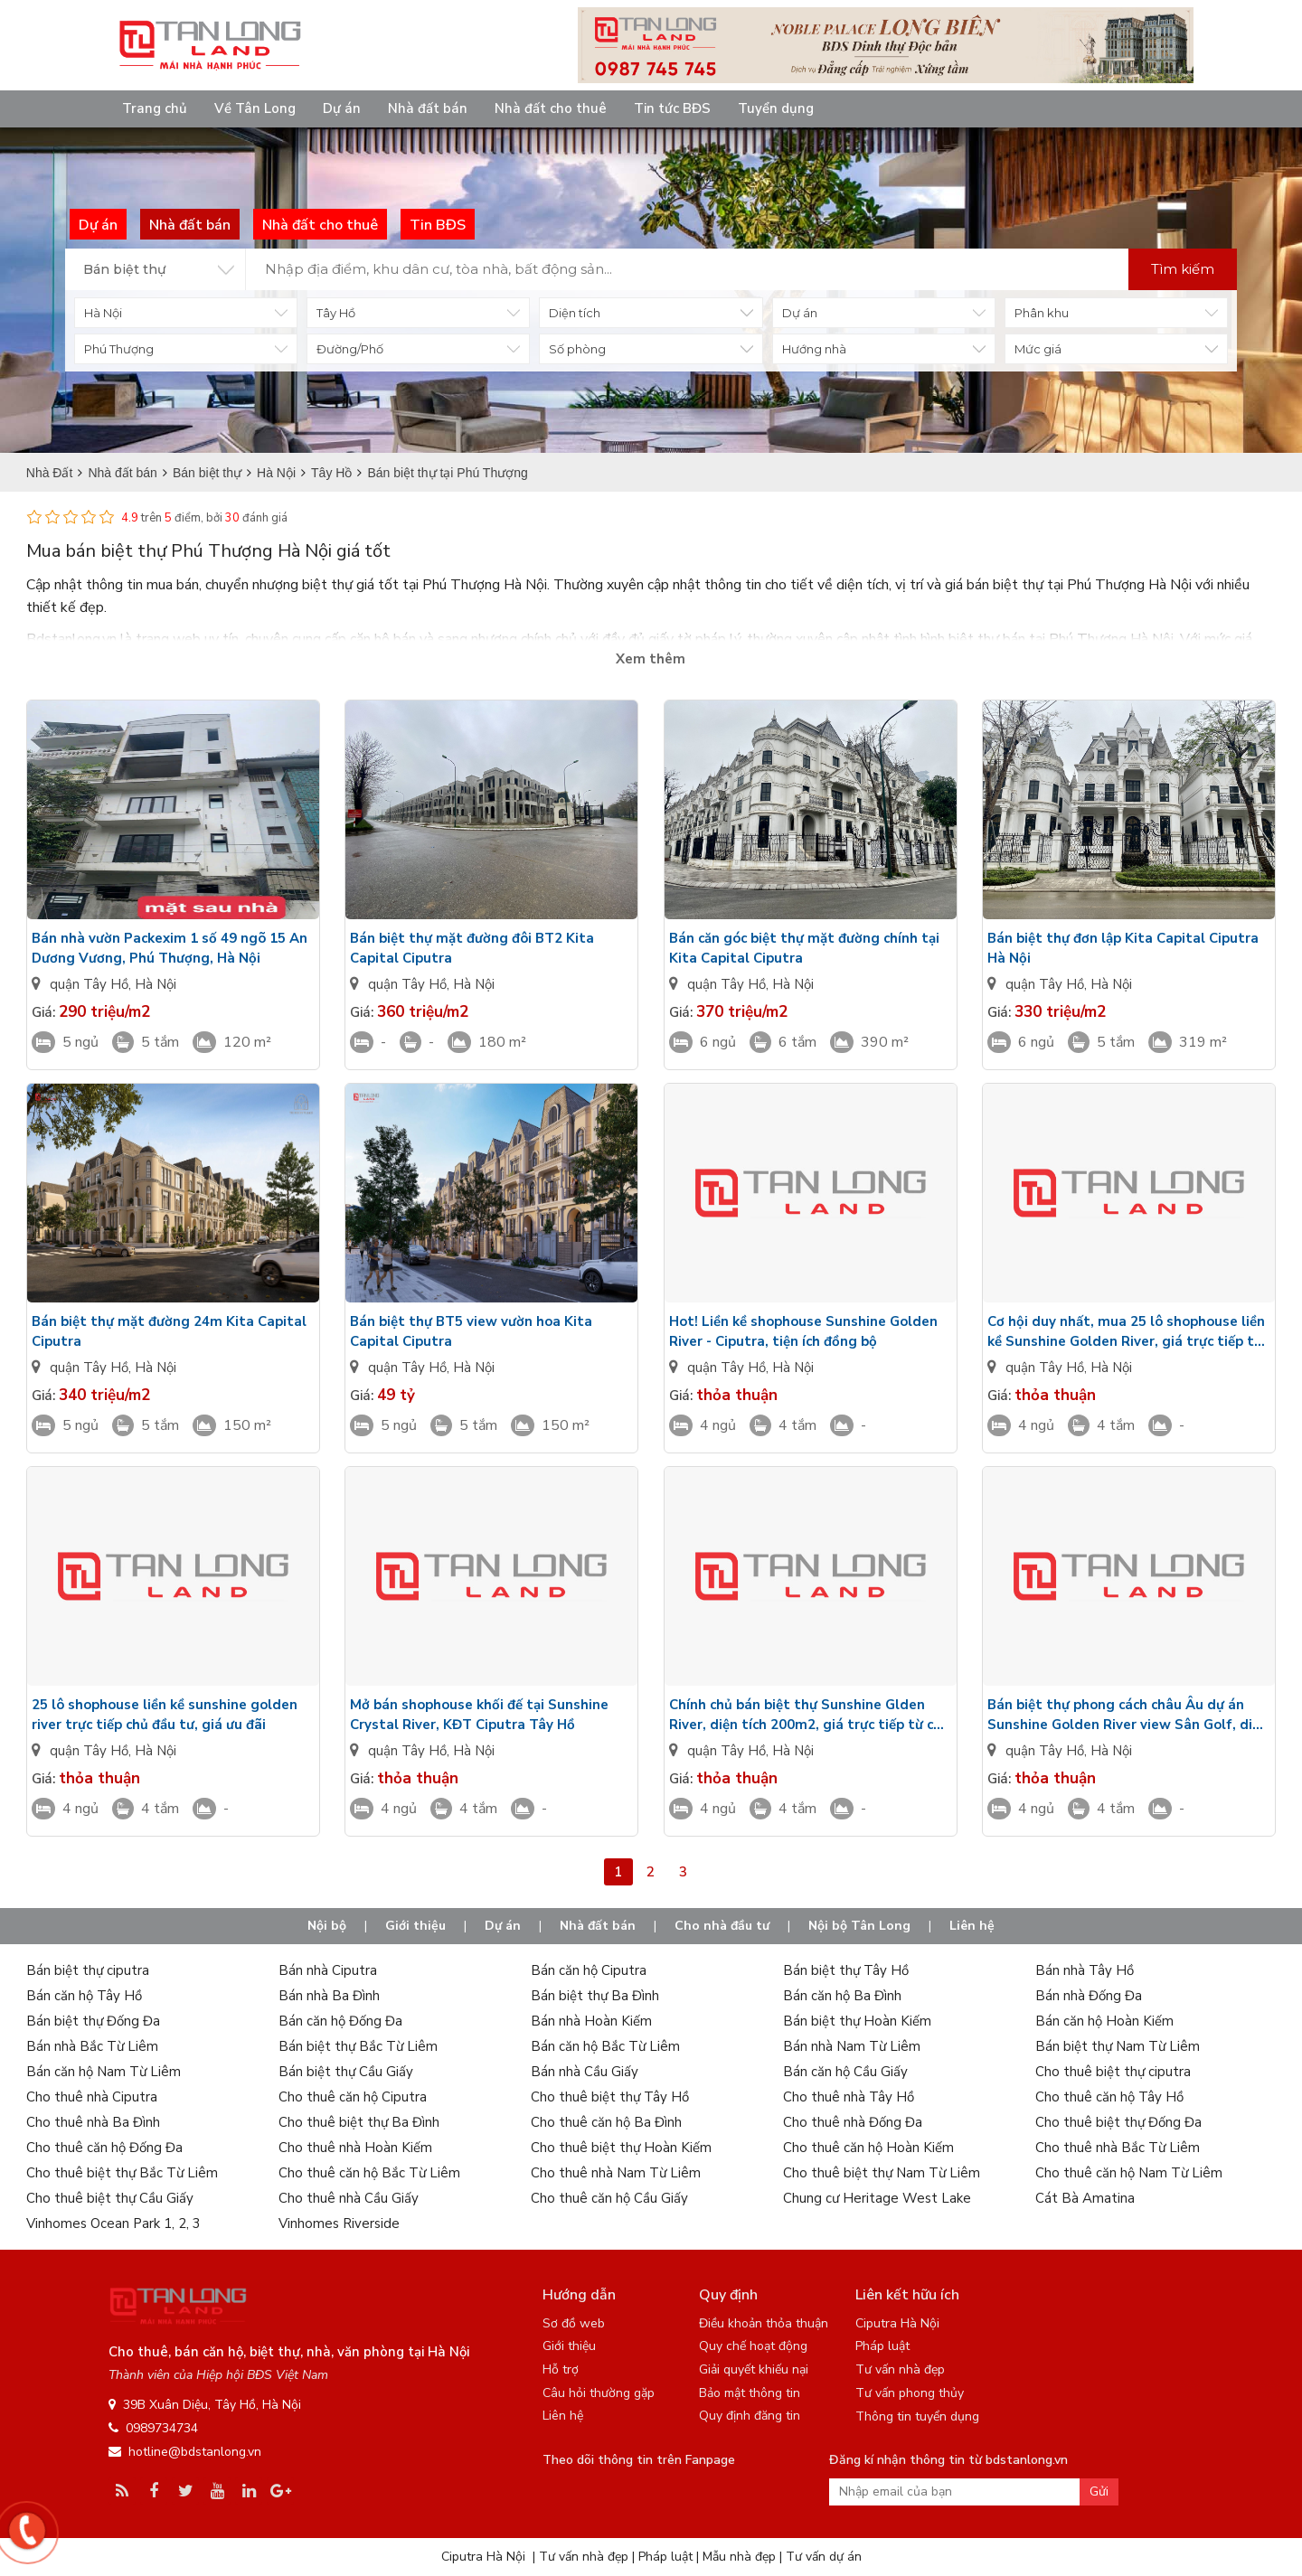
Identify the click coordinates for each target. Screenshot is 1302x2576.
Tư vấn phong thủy (909, 2393)
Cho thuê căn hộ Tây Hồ (1109, 2097)
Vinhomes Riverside (339, 2223)
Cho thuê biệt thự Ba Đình (358, 2122)
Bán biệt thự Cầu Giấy (345, 2072)
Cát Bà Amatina (1085, 2198)
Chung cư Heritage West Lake (877, 2198)
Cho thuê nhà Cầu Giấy (348, 2198)
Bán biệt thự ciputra (87, 1970)
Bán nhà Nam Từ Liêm (851, 2046)
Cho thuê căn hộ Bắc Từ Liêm (369, 2173)
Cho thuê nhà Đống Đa (852, 2122)
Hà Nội (155, 984)
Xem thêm (650, 659)
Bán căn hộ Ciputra (588, 1970)
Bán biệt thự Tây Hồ (846, 1970)
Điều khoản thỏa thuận (763, 2323)
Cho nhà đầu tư (722, 1925)
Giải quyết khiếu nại (753, 2369)
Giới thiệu (415, 1925)
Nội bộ (326, 1925)
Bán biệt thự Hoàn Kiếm (857, 2021)
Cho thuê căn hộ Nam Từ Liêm (1128, 2173)
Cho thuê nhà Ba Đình (93, 2122)
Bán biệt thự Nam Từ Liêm (1117, 2046)
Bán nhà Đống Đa (1088, 1996)
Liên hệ (972, 1925)
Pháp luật (882, 2346)
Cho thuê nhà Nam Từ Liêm (616, 2173)
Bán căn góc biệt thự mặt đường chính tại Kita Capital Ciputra (804, 948)
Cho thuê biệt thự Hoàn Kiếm (621, 2148)
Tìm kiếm (1182, 268)
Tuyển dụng (776, 108)
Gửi (1099, 2491)
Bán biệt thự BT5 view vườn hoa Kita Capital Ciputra (471, 1331)
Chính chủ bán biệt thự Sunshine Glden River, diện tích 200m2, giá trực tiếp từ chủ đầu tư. (809, 1715)
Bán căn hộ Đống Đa (340, 2021)
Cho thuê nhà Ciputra (91, 2097)
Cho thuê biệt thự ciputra (1113, 2072)
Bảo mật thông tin (749, 2393)
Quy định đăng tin (749, 2415)
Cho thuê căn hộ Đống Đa (104, 2148)
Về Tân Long (255, 108)
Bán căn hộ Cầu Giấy (845, 2072)
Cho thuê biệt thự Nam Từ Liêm (881, 2173)
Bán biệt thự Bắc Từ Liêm (358, 2046)
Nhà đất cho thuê (551, 108)
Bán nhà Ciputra (327, 1970)
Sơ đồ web (573, 2323)
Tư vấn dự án (824, 2556)
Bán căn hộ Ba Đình (842, 1996)
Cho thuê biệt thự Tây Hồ (610, 2097)
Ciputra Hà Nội (897, 2323)
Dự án (342, 108)
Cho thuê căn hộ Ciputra (352, 2097)
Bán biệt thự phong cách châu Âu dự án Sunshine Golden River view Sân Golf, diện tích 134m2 (1127, 1715)
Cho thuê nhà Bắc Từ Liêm (1117, 2148)
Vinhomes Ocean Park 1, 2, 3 (113, 2223)
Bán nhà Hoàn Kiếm (591, 2021)
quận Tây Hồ (89, 984)
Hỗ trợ (560, 2369)
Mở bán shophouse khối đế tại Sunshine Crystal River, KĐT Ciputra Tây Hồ (479, 1715)
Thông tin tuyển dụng (917, 2416)
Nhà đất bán (427, 108)
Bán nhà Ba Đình (329, 1996)
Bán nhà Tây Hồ (1084, 1970)
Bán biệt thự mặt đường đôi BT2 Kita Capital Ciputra (472, 948)
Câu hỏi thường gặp (598, 2393)
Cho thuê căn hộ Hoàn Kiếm (868, 2148)
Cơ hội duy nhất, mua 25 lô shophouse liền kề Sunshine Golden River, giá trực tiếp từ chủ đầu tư (1126, 1331)
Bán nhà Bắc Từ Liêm (92, 2046)
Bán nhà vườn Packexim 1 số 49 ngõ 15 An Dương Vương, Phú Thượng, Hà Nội (169, 948)
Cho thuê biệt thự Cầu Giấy (109, 2198)
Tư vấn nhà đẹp (900, 2369)
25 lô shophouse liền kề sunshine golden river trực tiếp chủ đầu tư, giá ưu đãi (164, 1715)
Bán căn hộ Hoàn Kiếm (1104, 2021)
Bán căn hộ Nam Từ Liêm (103, 2072)
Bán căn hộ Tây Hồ (84, 1996)
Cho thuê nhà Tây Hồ (848, 2097)
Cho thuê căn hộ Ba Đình (606, 2122)
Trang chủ (154, 108)
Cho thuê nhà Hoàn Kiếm (355, 2148)
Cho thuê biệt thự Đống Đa (1118, 2122)
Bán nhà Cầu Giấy (584, 2072)
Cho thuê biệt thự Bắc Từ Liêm (122, 2173)
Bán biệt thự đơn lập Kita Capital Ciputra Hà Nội (1123, 948)
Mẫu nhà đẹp (739, 2556)
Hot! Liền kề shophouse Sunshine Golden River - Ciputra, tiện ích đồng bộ (803, 1331)
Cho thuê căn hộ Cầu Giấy (609, 2198)
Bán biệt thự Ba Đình (595, 1996)
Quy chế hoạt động (753, 2346)
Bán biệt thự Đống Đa (93, 2021)
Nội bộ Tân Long (859, 1925)
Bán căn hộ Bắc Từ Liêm (605, 2046)
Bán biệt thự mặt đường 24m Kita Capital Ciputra (169, 1331)
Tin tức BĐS (672, 108)
